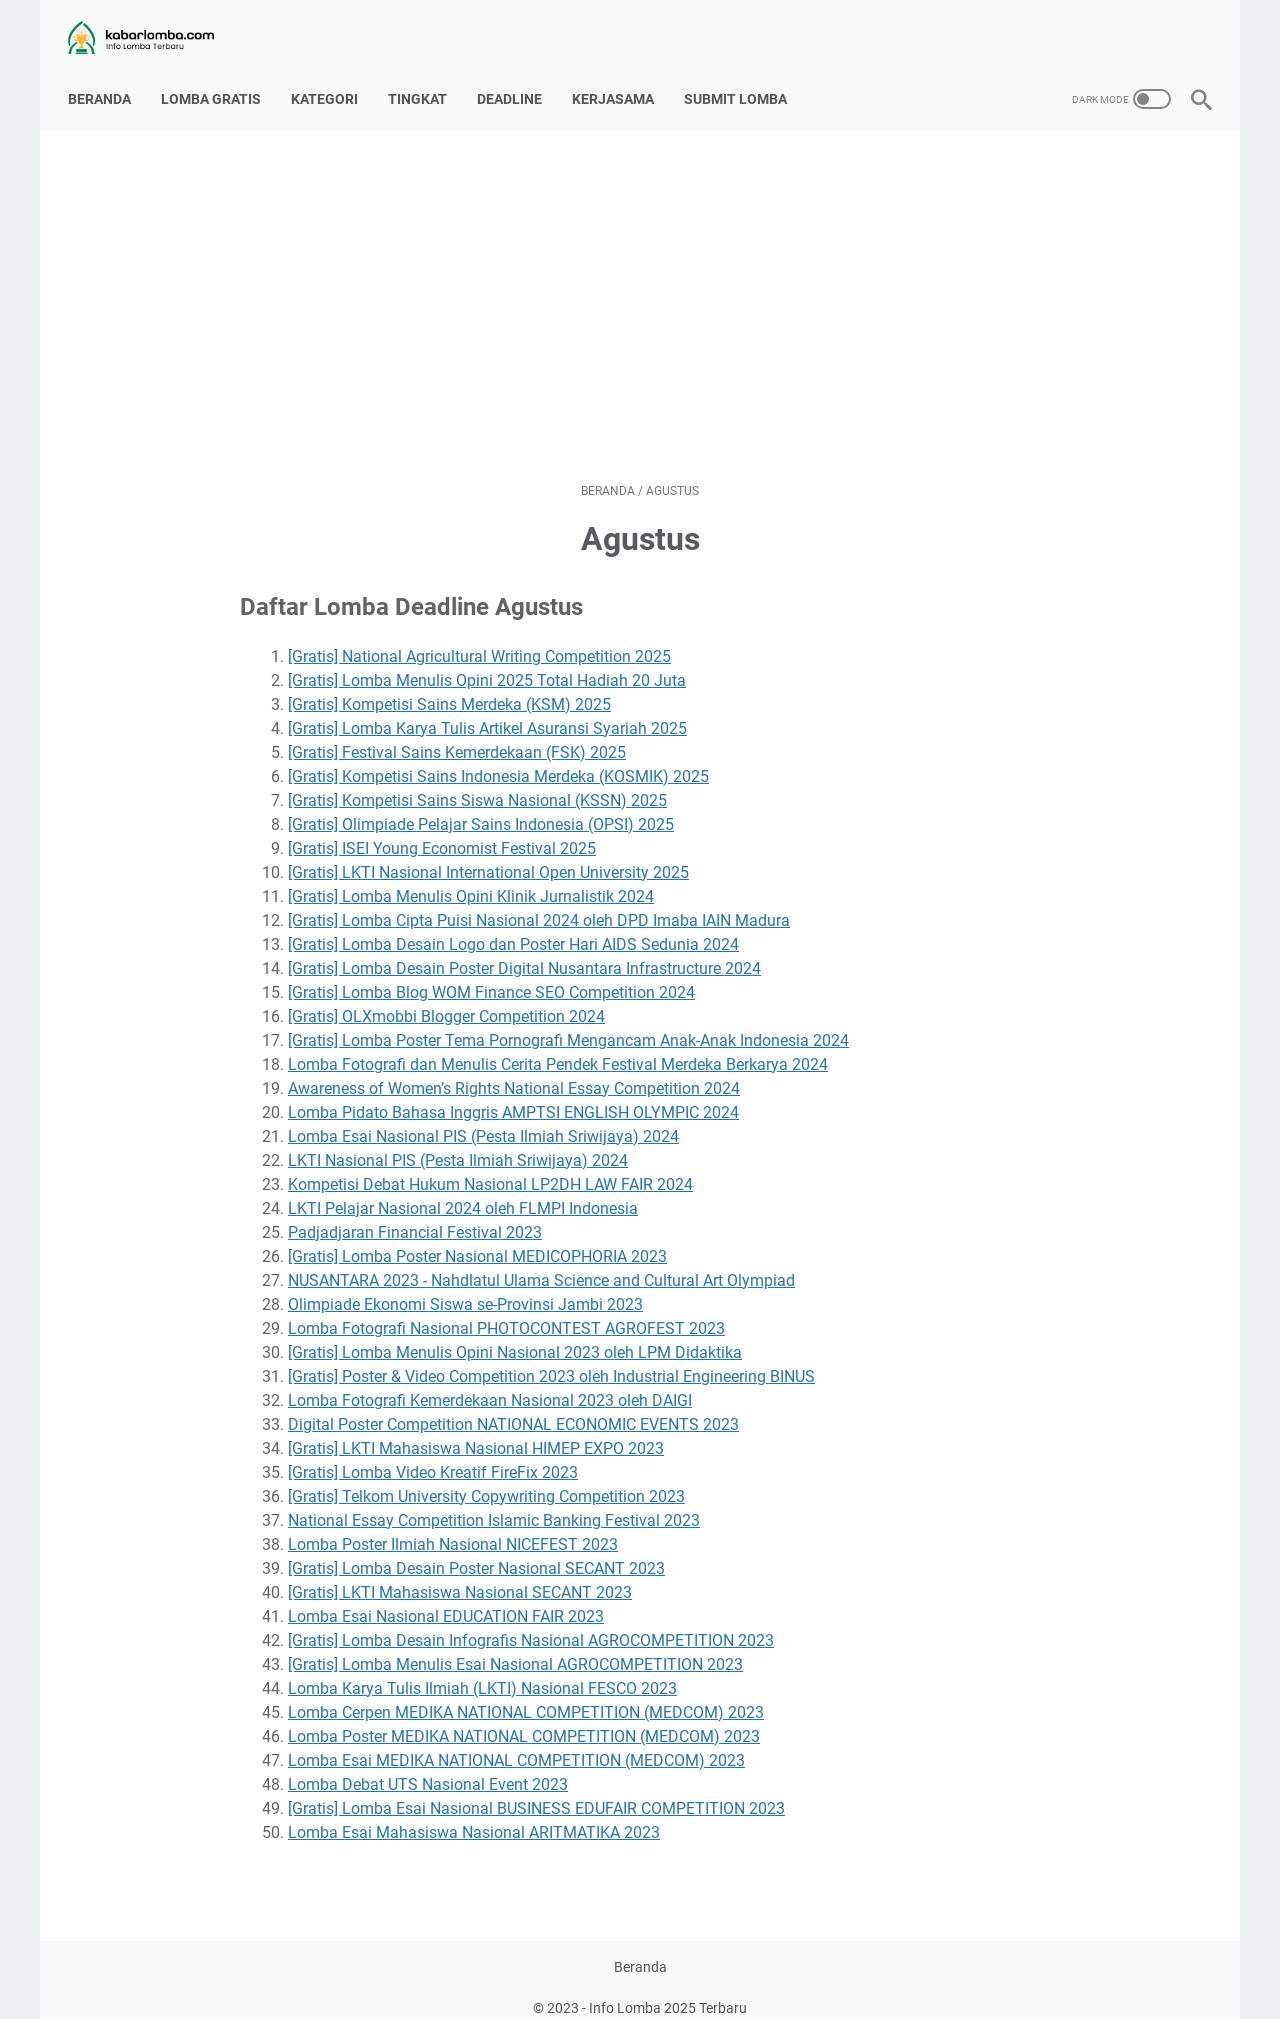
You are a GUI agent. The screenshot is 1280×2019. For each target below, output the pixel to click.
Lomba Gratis (219, 79)
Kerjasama (621, 79)
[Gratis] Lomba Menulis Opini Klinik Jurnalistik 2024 (471, 876)
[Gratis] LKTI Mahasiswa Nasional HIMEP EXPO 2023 (476, 1428)
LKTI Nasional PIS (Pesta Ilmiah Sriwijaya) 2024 (458, 1140)
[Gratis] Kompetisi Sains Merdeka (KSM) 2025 (449, 684)
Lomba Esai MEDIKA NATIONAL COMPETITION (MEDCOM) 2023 (516, 1740)
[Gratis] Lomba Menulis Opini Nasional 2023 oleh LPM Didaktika (515, 1332)
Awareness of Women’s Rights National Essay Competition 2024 (514, 1068)
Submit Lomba (743, 79)
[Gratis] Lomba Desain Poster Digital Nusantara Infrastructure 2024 (524, 948)
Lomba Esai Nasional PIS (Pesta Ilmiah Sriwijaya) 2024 (483, 1116)
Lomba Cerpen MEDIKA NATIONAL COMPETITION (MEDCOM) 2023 (526, 1692)
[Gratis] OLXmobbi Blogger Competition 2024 (446, 996)
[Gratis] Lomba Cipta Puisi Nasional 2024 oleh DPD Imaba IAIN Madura (539, 900)
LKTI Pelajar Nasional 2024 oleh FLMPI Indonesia (463, 1188)
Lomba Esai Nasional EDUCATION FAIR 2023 (446, 1596)
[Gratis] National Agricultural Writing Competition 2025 (479, 636)
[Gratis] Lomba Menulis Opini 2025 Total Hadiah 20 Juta (487, 660)
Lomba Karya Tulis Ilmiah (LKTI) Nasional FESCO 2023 (482, 1668)
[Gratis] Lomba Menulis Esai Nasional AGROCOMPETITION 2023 (515, 1644)
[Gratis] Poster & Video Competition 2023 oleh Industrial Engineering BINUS (551, 1356)
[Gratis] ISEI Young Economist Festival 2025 (442, 828)
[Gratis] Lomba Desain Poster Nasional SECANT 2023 (476, 1548)
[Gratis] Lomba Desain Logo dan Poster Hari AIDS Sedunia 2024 (513, 924)
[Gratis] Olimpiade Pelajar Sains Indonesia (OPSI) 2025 (481, 804)
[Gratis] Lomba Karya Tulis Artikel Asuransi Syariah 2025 (487, 708)
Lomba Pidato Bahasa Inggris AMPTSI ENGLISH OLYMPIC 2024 (513, 1092)
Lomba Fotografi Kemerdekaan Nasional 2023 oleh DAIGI (490, 1380)
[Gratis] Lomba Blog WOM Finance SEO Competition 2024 (491, 972)
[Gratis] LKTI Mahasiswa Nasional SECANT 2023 (460, 1572)
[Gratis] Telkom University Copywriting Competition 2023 (486, 1476)
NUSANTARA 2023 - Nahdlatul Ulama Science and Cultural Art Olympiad (541, 1260)
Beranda (107, 79)
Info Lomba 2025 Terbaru (668, 1988)
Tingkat (425, 79)
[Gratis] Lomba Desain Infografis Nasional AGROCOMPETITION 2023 (531, 1620)
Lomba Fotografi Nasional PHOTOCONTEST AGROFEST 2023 (506, 1308)
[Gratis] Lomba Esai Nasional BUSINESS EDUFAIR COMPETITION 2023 (536, 1788)
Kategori (332, 79)
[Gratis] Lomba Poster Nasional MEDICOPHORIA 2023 (477, 1236)
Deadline (517, 79)
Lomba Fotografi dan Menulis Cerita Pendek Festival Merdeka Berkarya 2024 (558, 1044)
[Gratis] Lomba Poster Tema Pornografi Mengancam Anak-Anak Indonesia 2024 (568, 1020)
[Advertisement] (640, 286)
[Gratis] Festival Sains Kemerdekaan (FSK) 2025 (457, 732)
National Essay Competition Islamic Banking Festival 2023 (494, 1500)
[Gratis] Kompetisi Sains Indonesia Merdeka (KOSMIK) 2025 (498, 756)
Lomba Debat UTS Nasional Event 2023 (428, 1764)
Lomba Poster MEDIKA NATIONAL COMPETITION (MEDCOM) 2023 (524, 1716)
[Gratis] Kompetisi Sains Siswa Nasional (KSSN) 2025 (477, 780)
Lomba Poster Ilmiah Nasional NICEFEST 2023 (453, 1524)
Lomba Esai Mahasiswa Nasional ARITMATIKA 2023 (474, 1812)
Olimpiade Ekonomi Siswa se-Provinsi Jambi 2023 (465, 1284)
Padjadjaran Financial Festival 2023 (415, 1212)
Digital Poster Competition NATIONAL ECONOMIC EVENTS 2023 (513, 1404)
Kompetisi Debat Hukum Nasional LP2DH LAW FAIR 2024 (490, 1164)
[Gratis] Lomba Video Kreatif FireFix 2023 (433, 1452)
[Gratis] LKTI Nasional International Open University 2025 (488, 852)
